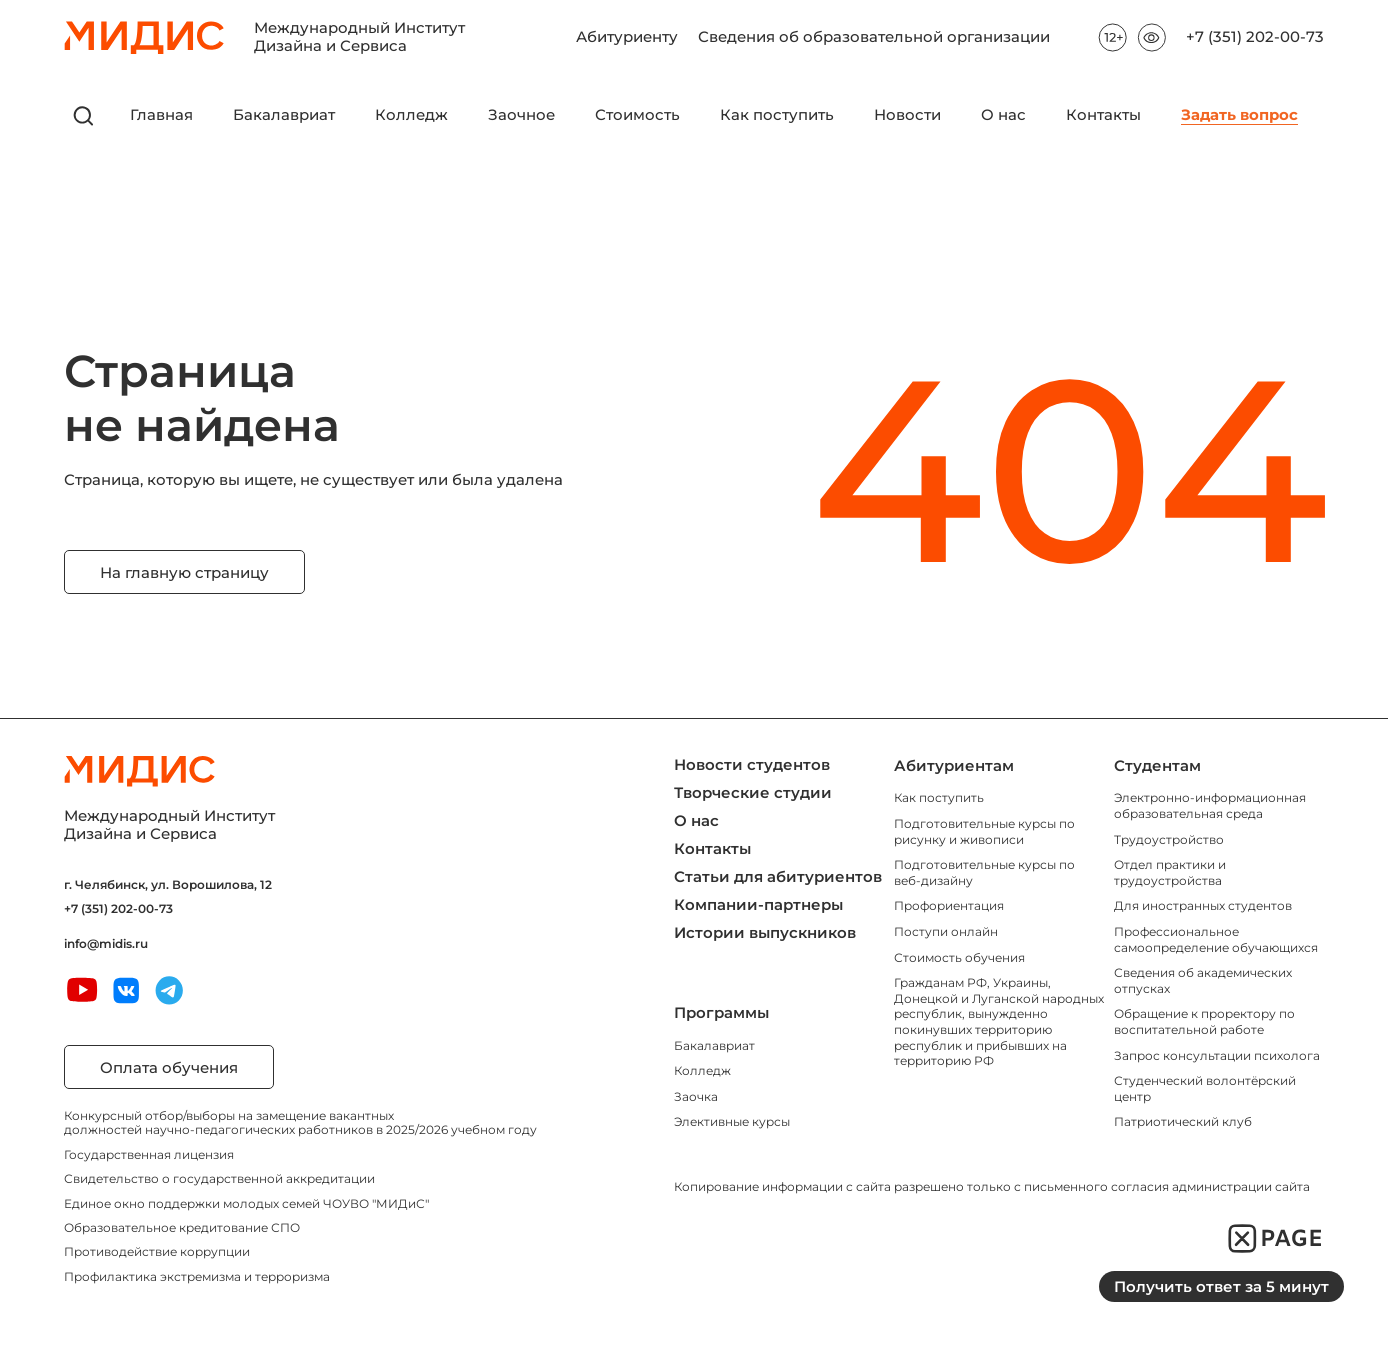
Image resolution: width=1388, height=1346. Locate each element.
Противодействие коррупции (157, 1251)
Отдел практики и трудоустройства (1170, 872)
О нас (1003, 115)
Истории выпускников (765, 932)
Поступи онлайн (946, 931)
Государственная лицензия (149, 1154)
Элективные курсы (732, 1121)
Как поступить (777, 115)
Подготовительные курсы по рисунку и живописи (984, 831)
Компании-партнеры (758, 904)
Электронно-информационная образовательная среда (1210, 805)
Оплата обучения (169, 1067)
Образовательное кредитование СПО (182, 1227)
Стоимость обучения (959, 957)
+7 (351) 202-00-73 (1255, 37)
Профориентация (949, 905)
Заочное (521, 115)
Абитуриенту (627, 31)
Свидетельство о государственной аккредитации (219, 1178)
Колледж (411, 115)
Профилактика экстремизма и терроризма (197, 1276)
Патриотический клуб (1183, 1121)
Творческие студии (753, 792)
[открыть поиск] (84, 116)
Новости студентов (752, 764)
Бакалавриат (284, 115)
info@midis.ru (106, 944)
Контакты (1103, 115)
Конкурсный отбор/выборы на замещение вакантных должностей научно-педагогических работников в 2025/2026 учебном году (300, 1122)
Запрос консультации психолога (1217, 1055)
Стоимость (637, 115)
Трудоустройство (1169, 839)
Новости (907, 115)
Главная (161, 115)
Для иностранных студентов (1203, 905)
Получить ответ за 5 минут (1221, 1286)
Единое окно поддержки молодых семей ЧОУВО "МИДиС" (246, 1203)
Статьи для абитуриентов (778, 876)
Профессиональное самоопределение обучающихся (1216, 939)
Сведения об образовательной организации (874, 31)
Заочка (696, 1096)
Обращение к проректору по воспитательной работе (1204, 1021)
